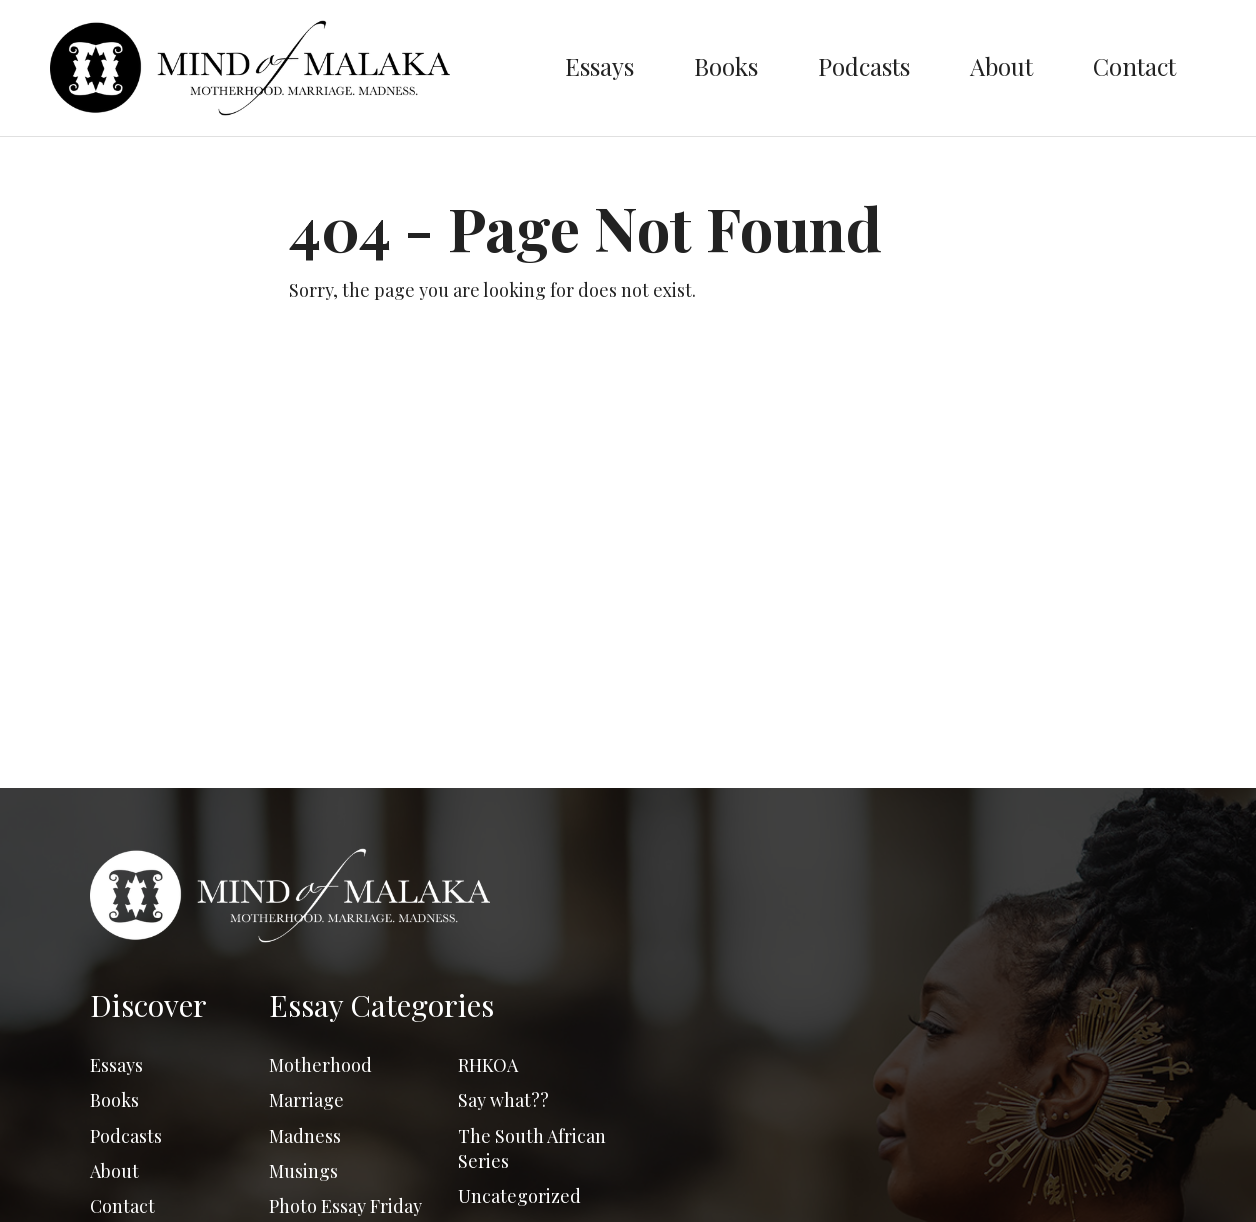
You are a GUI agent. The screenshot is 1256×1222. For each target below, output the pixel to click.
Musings (303, 1171)
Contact (1134, 66)
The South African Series (532, 1148)
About (1001, 66)
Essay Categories (381, 1005)
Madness (305, 1136)
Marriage (306, 1100)
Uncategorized (519, 1196)
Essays (599, 66)
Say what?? (503, 1100)
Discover (148, 1005)
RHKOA (488, 1065)
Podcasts (864, 66)
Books (726, 66)
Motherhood (320, 1065)
